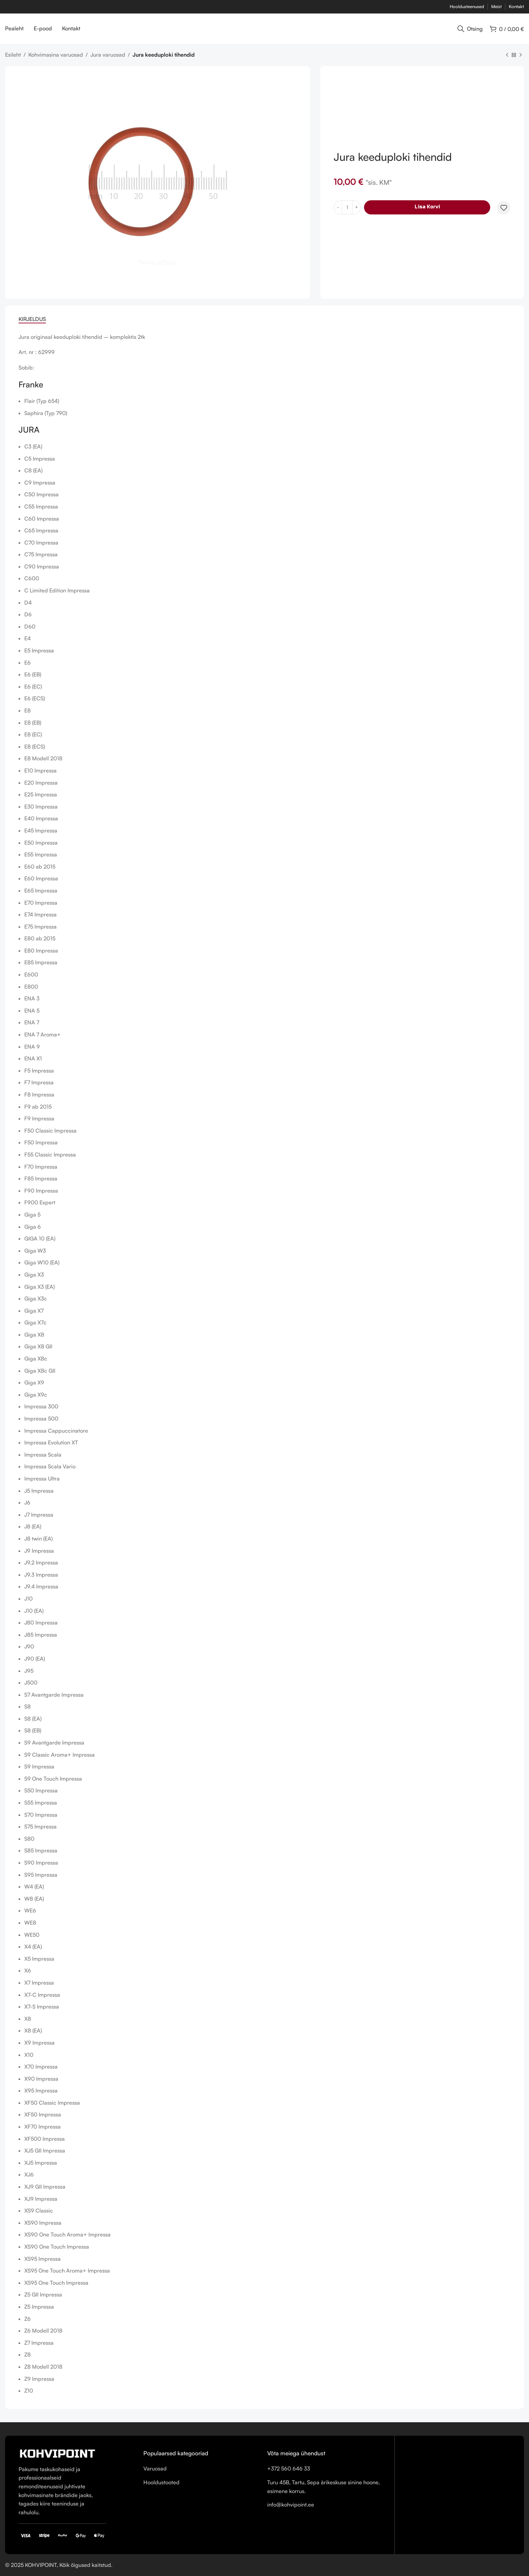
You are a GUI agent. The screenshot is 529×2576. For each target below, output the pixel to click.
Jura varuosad (107, 54)
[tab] (32, 319)
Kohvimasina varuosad (55, 54)
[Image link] (57, 2453)
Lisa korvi (427, 207)
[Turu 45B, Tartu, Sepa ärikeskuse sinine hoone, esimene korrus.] (459, 2492)
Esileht (13, 54)
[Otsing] (470, 28)
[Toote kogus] (347, 207)
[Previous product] (507, 55)
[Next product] (520, 55)
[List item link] (200, 2468)
